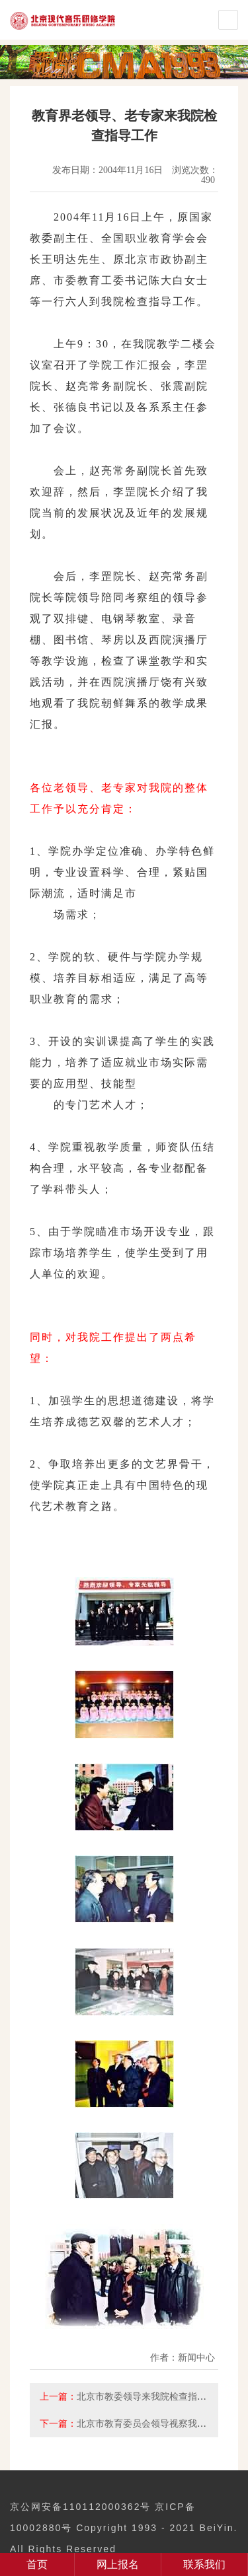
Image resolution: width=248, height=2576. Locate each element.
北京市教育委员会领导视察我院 (141, 2423)
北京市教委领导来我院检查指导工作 (151, 2396)
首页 (37, 2564)
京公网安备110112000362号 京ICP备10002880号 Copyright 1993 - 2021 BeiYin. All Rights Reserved (123, 2527)
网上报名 (118, 2564)
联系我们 (204, 2564)
